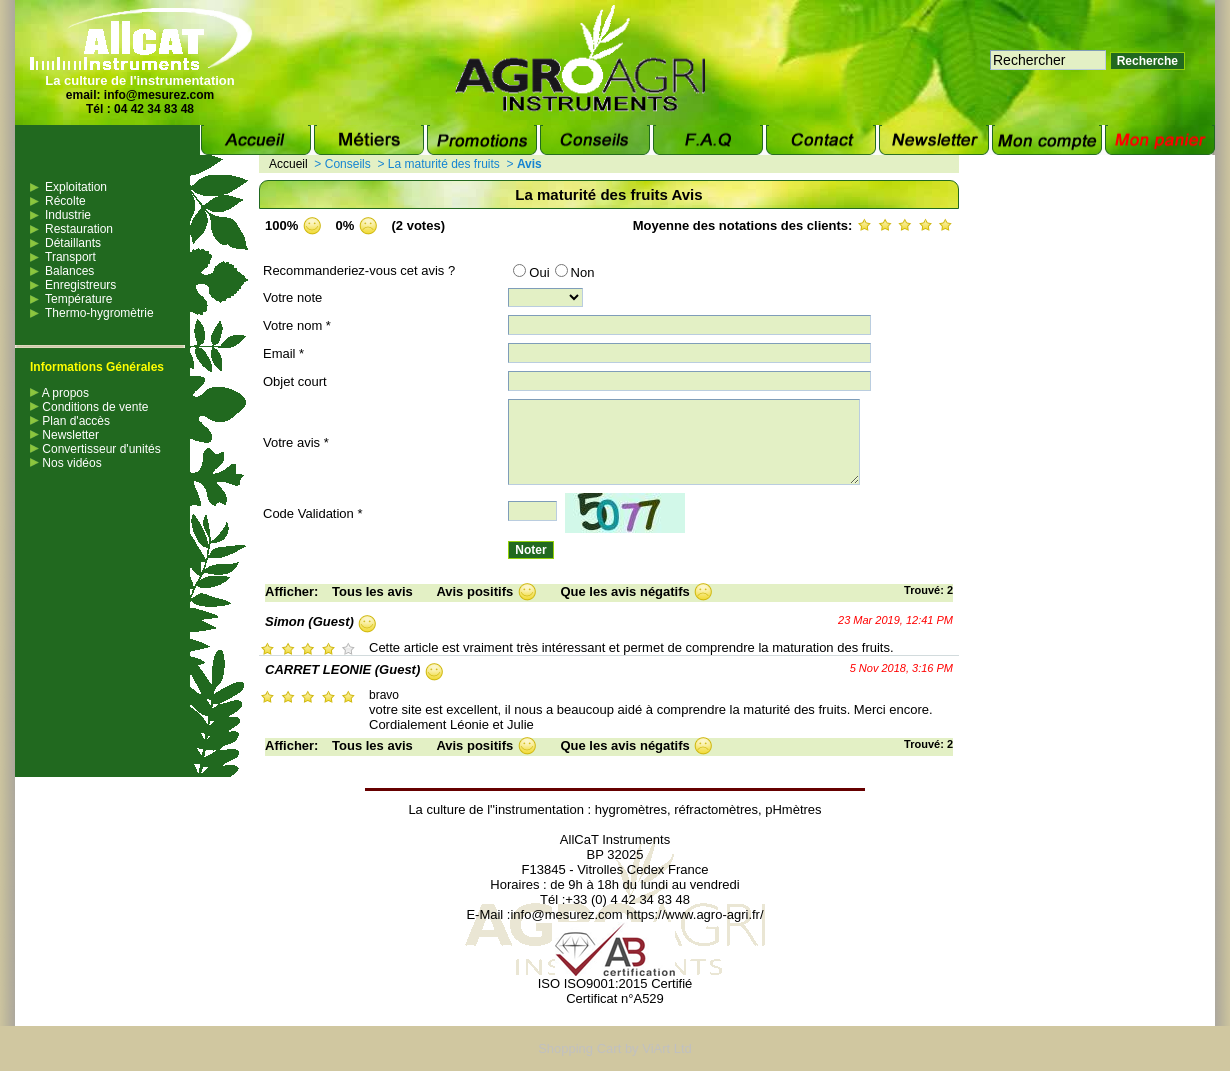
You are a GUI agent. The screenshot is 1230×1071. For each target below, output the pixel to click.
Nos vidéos (66, 463)
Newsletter (64, 435)
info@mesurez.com (159, 95)
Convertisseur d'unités (95, 449)
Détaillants (73, 243)
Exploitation (76, 187)
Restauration (79, 229)
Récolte (65, 201)
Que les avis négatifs (624, 591)
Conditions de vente (89, 407)
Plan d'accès (70, 421)
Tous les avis (372, 591)
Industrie (68, 215)
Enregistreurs (80, 285)
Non (575, 272)
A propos (59, 393)
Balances (69, 271)
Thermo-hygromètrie (99, 313)
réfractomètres (716, 809)
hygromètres (631, 809)
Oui (531, 272)
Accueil (288, 164)
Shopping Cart (579, 1048)
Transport (70, 257)
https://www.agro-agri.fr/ (694, 914)
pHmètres (793, 809)
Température (78, 299)
